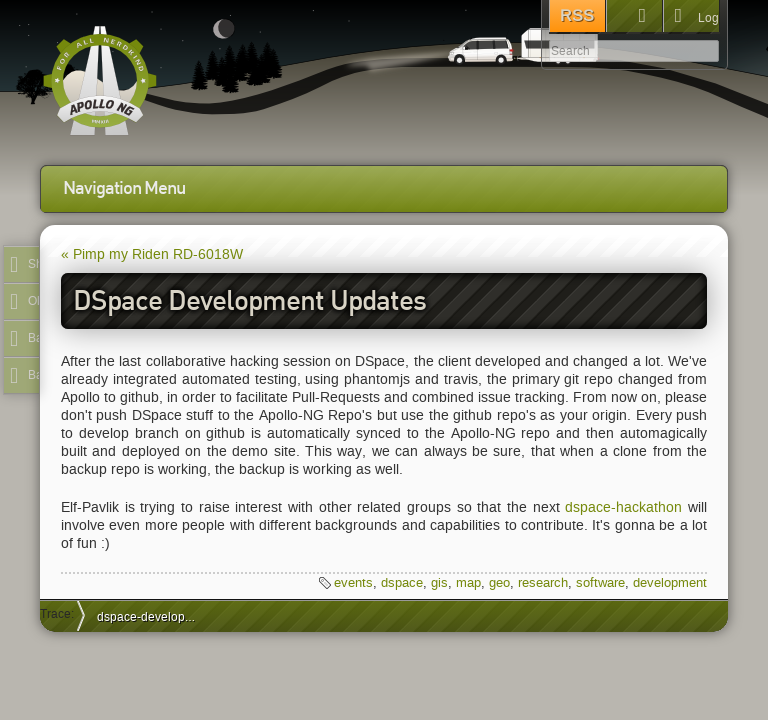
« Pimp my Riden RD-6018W (152, 254)
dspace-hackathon (623, 507)
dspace (402, 582)
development (670, 582)
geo (499, 582)
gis (439, 582)
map (468, 582)
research (543, 582)
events (353, 582)
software (600, 582)
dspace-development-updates (155, 616)
